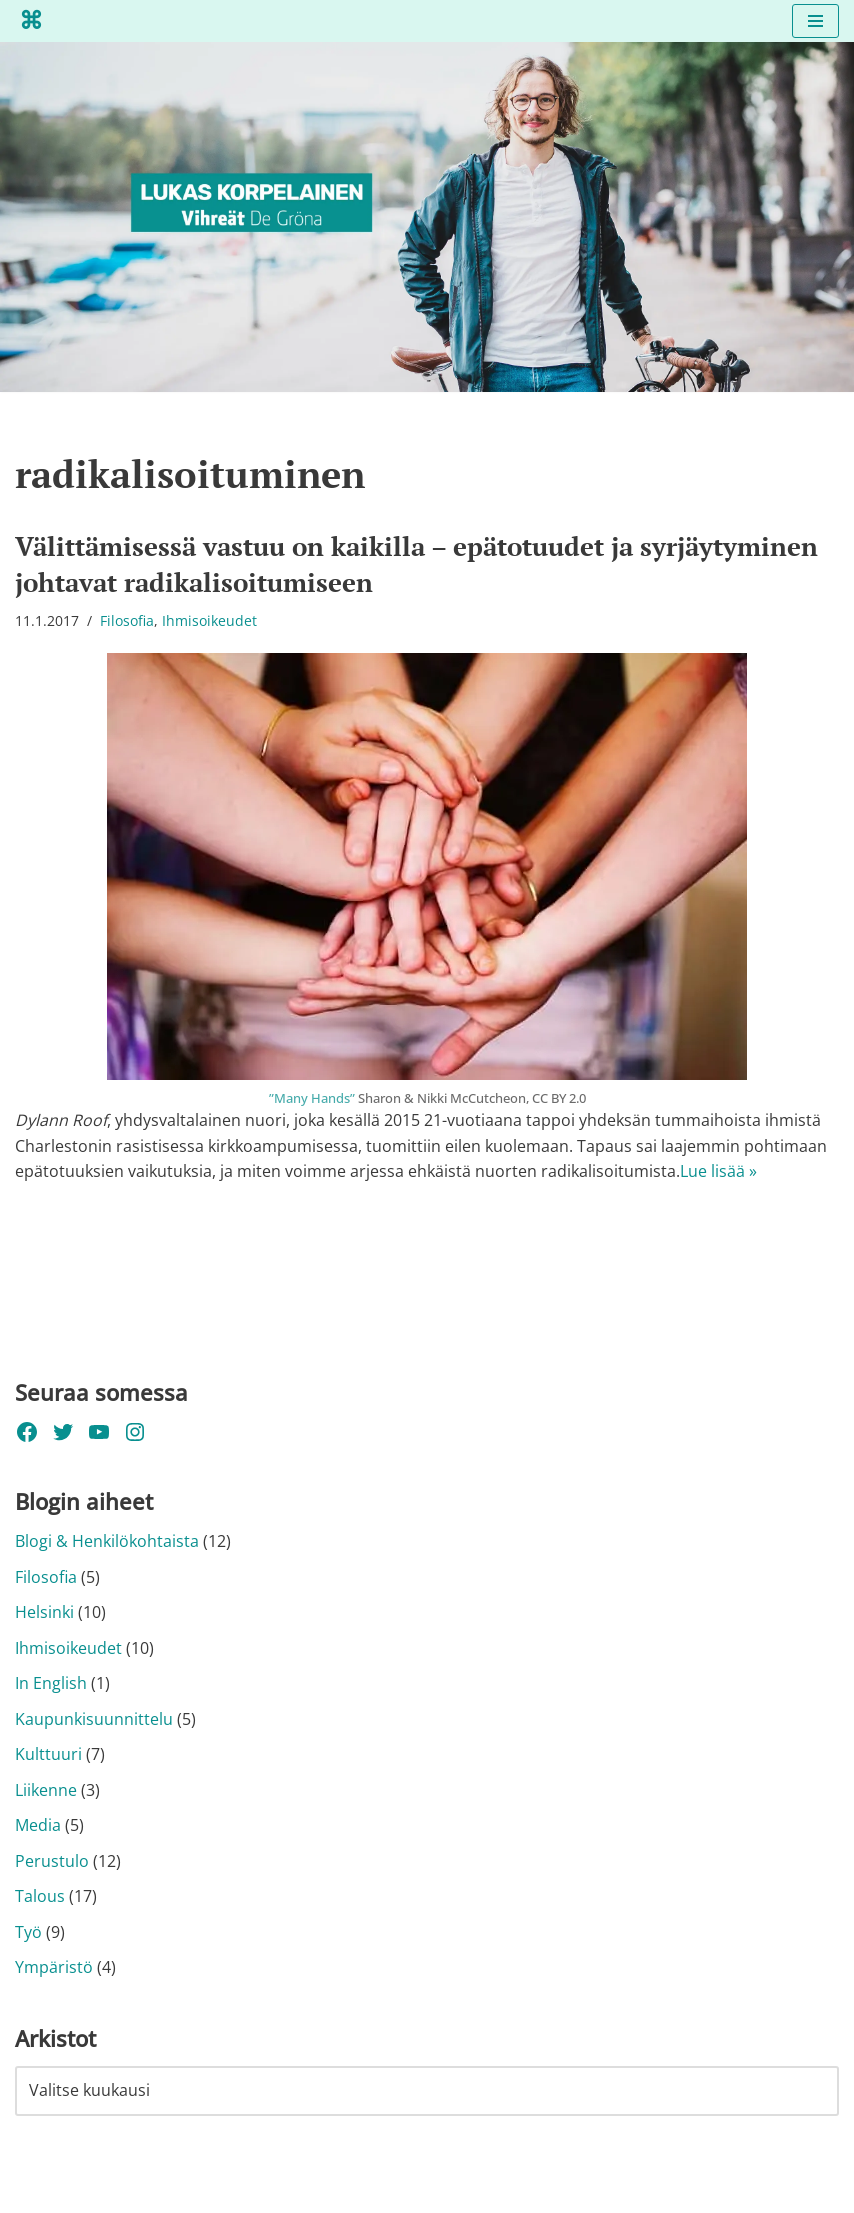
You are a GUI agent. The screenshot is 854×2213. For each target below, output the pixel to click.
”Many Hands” (312, 1098)
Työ (28, 1933)
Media (38, 1826)
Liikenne (46, 1791)
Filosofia (127, 621)
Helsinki (44, 1613)
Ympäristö (54, 1969)
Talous (40, 1898)
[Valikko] (815, 21)
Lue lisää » (718, 1172)
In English (51, 1684)
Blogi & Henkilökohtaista (107, 1542)
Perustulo (52, 1862)
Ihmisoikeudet (209, 621)
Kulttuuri (48, 1755)
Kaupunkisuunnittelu (94, 1720)
